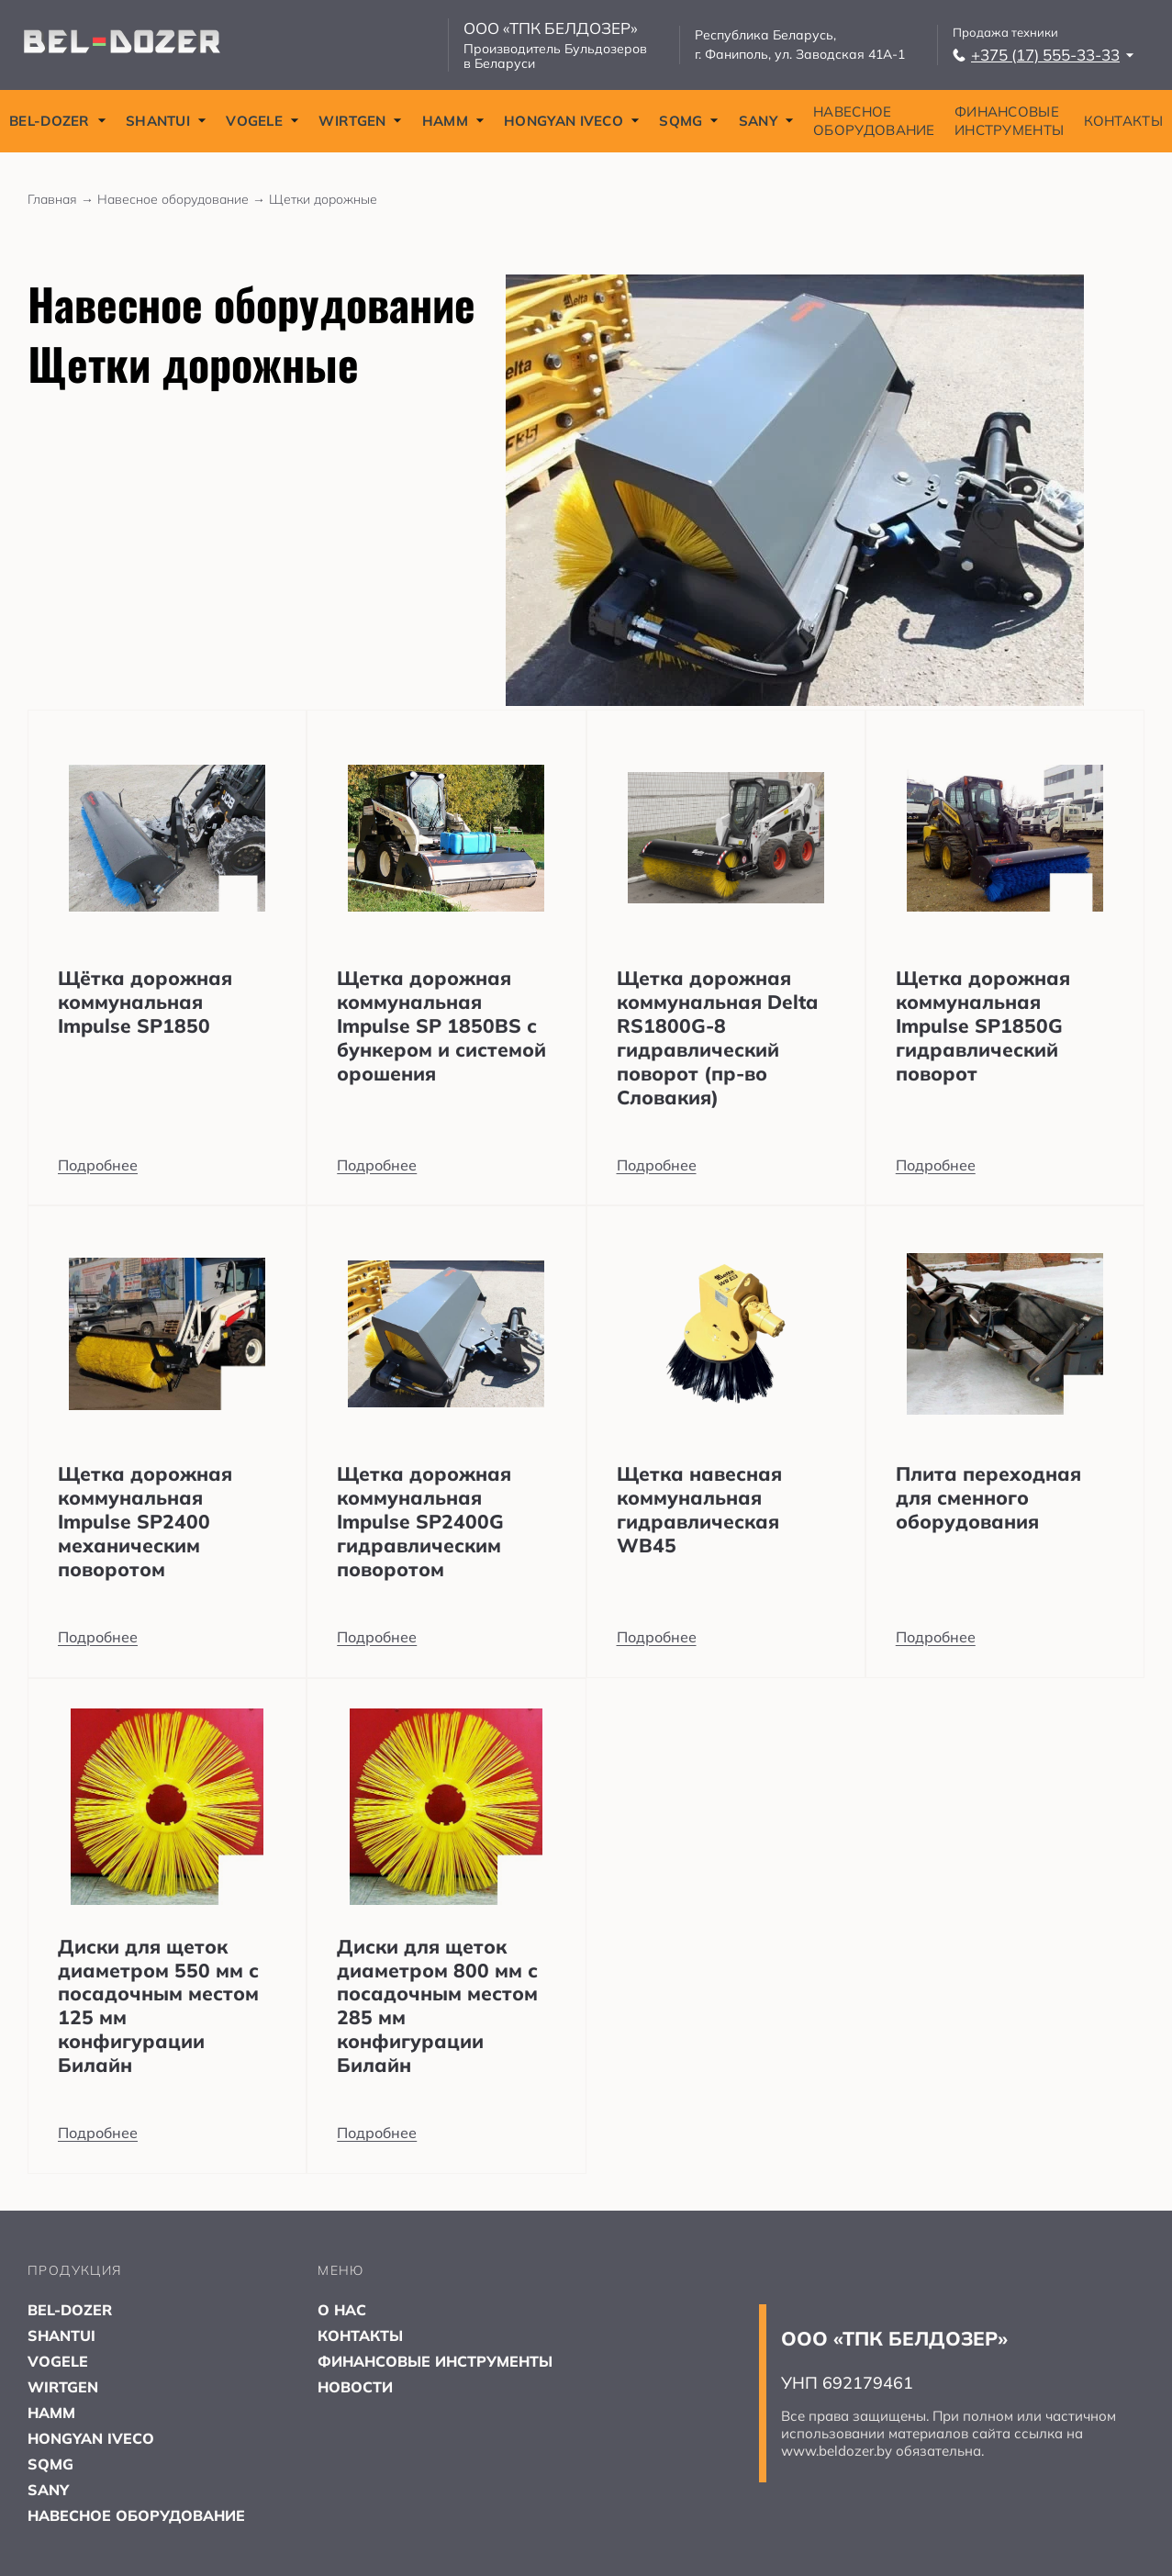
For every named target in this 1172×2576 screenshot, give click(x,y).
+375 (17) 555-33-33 (1043, 54)
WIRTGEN (360, 120)
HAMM (453, 120)
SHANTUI (166, 120)
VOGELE (262, 120)
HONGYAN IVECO (572, 120)
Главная (62, 199)
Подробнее (98, 1165)
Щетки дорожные (323, 199)
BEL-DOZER (57, 120)
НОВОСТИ (355, 2387)
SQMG (689, 120)
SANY (766, 120)
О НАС (342, 2310)
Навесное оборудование (183, 199)
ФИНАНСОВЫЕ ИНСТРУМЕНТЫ (1009, 121)
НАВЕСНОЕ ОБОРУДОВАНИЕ (874, 121)
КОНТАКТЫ (1123, 120)
